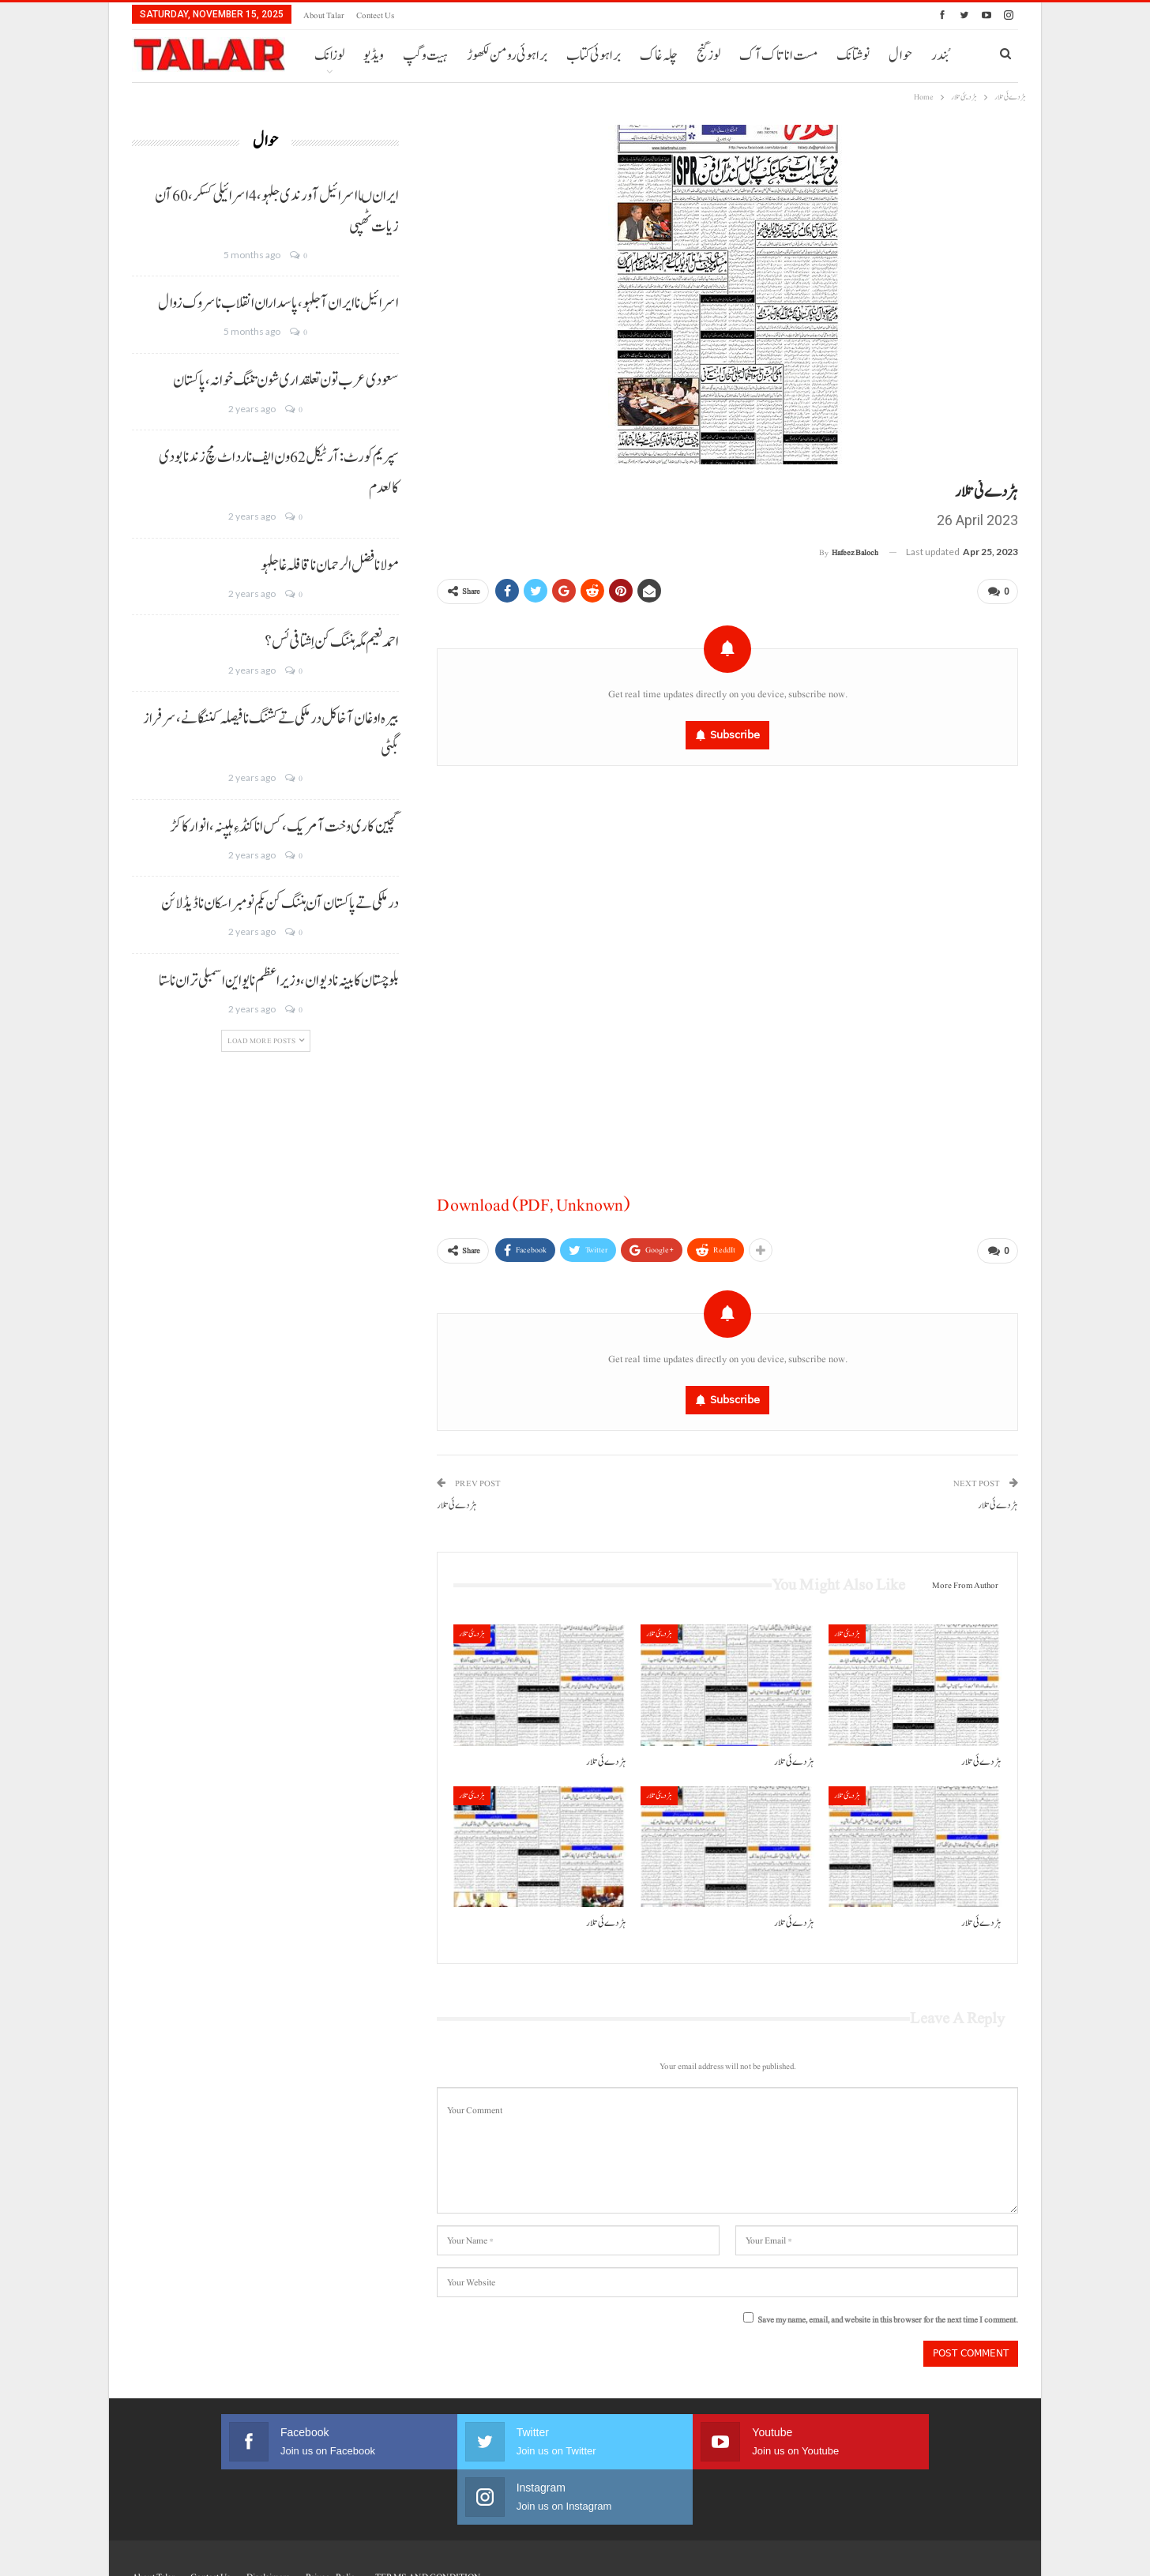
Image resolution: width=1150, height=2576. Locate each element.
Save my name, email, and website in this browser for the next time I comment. (887, 2314)
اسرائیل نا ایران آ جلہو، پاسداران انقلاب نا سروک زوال (278, 303)
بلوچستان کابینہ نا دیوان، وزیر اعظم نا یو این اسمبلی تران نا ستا (279, 980)
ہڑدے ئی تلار (998, 1499)
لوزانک (329, 55)
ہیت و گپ (425, 55)
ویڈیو (373, 55)
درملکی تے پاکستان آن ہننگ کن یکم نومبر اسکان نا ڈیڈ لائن (280, 903)
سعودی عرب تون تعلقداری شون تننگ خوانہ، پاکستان (286, 380)
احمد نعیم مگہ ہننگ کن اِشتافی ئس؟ (332, 642)
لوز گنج (708, 55)
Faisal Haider (997, 2551)
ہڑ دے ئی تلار (457, 1499)
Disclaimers (268, 2515)
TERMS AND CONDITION (427, 2515)
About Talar (323, 15)
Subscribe (735, 732)
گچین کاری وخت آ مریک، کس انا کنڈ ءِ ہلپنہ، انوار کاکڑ (284, 826)
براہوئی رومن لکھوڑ (507, 55)
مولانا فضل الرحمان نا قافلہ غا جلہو (330, 565)
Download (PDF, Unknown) (533, 1202)
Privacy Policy (332, 2515)
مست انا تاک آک (778, 55)
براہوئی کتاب (593, 55)
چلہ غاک (659, 55)
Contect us (375, 15)
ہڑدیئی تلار (472, 1627)
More (851, 55)
